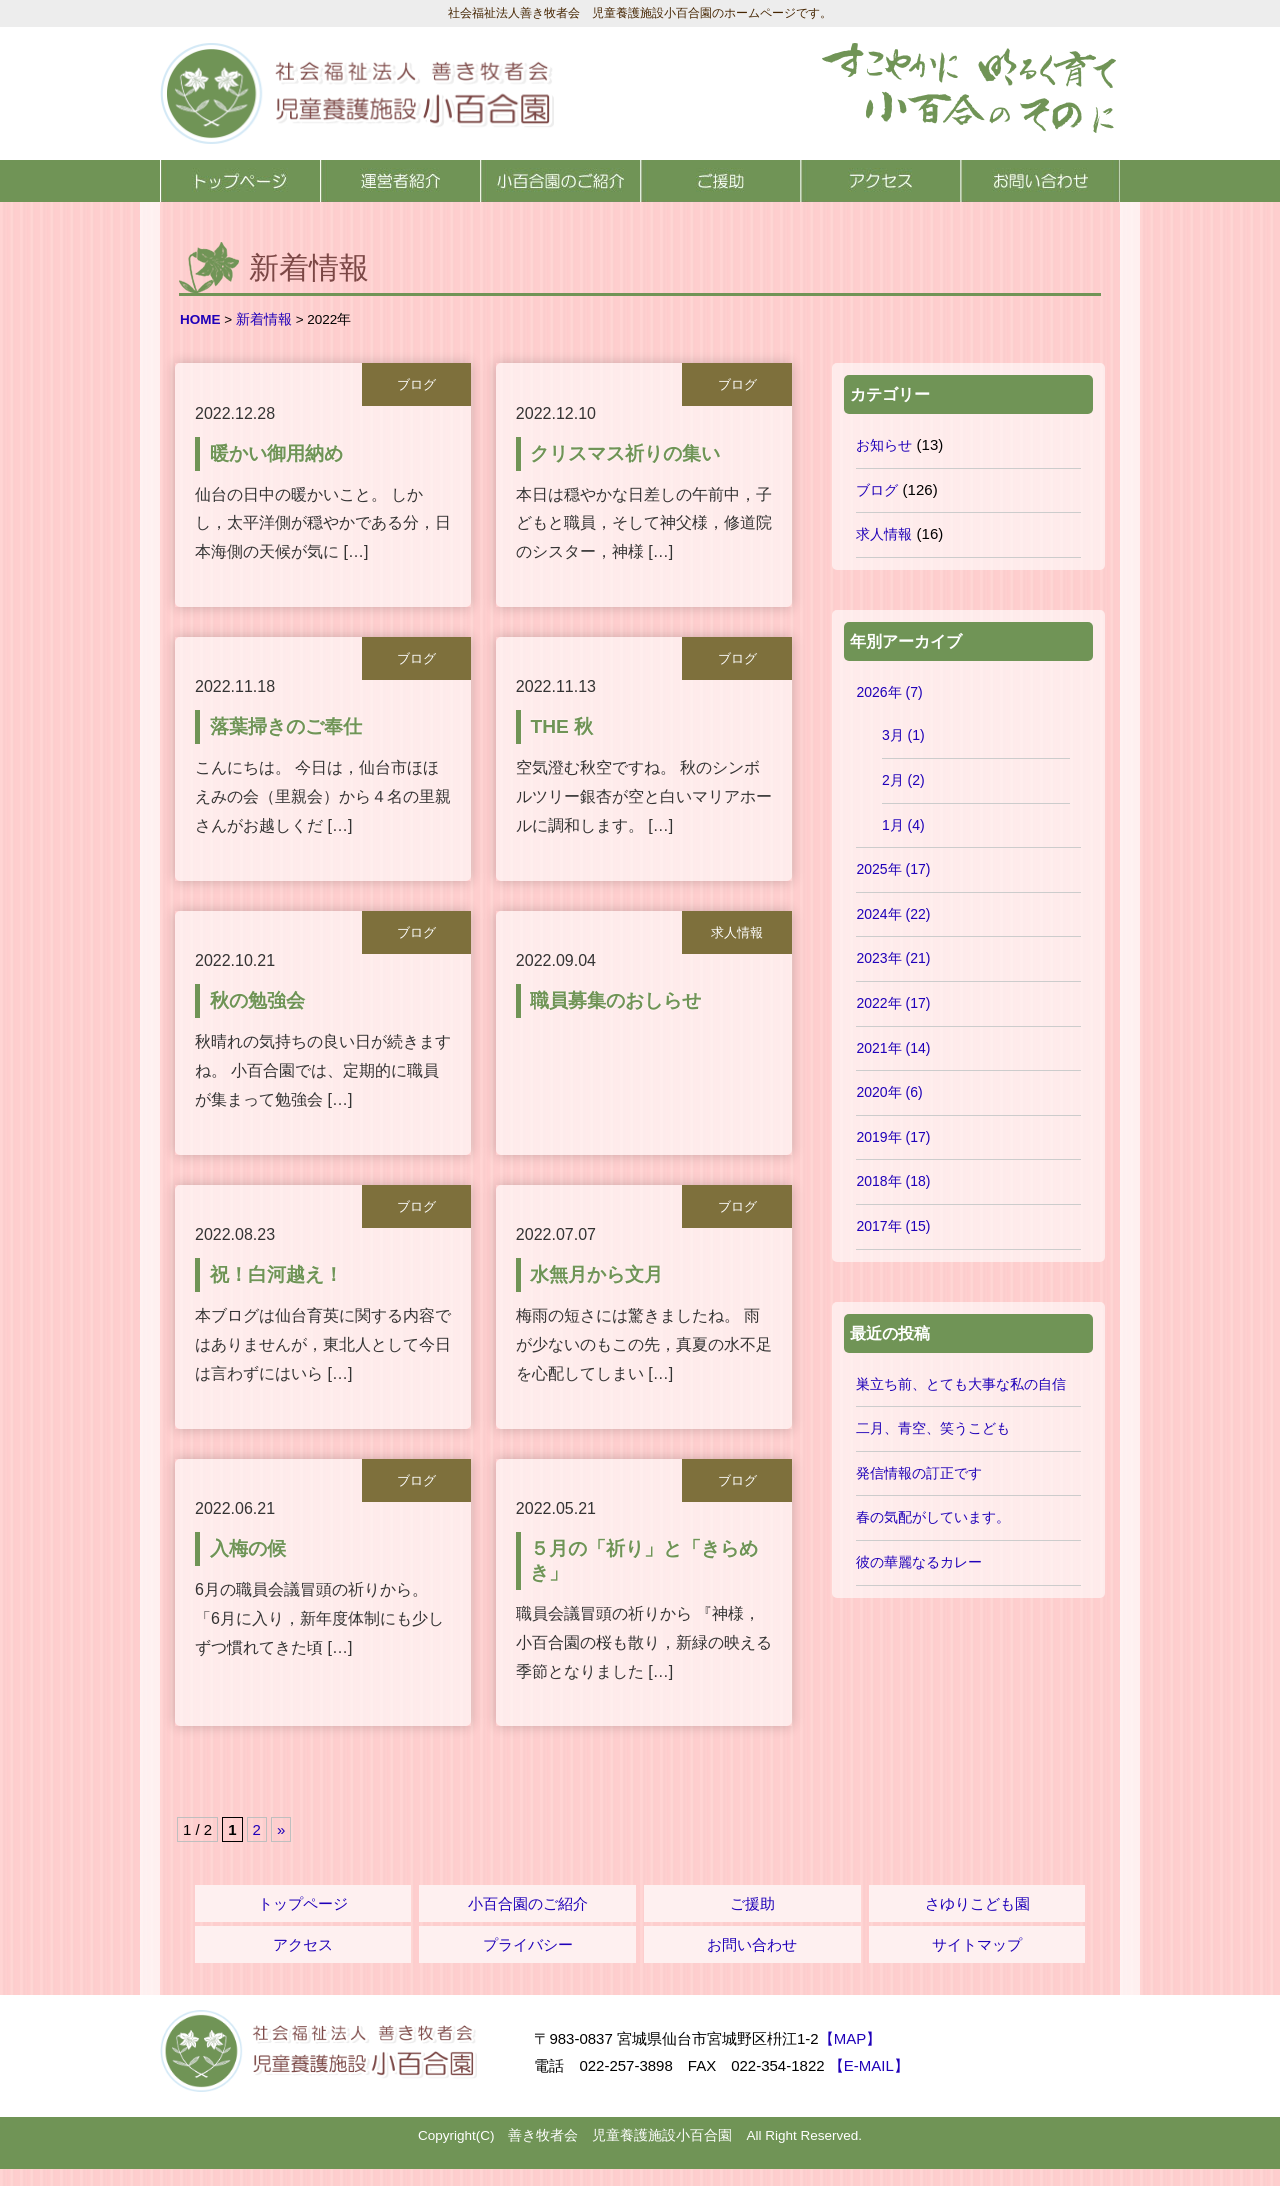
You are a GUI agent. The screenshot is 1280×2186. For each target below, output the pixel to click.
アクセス (880, 181)
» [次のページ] (281, 1847)
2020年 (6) (889, 1092)
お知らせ (884, 445)
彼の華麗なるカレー (919, 1562)
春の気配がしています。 (933, 1517)
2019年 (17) (893, 1137)
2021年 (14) (893, 1048)
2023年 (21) (893, 958)
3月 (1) (903, 735)
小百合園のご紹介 (560, 181)
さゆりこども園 (977, 1921)
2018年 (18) (893, 1181)
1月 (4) (903, 825)
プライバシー (528, 1962)
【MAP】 (850, 2056)
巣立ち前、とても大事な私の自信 (961, 1384)
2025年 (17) (893, 869)
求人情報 (884, 534)
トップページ (240, 181)
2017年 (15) (893, 1226)
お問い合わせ (1040, 181)
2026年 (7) (889, 692)
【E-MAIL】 (869, 2083)
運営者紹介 (400, 181)
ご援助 (720, 181)
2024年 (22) (893, 914)
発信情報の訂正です (919, 1473)
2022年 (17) (893, 1003)
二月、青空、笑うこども (933, 1428)
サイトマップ (977, 1962)
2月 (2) (903, 780)
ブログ (877, 490)
